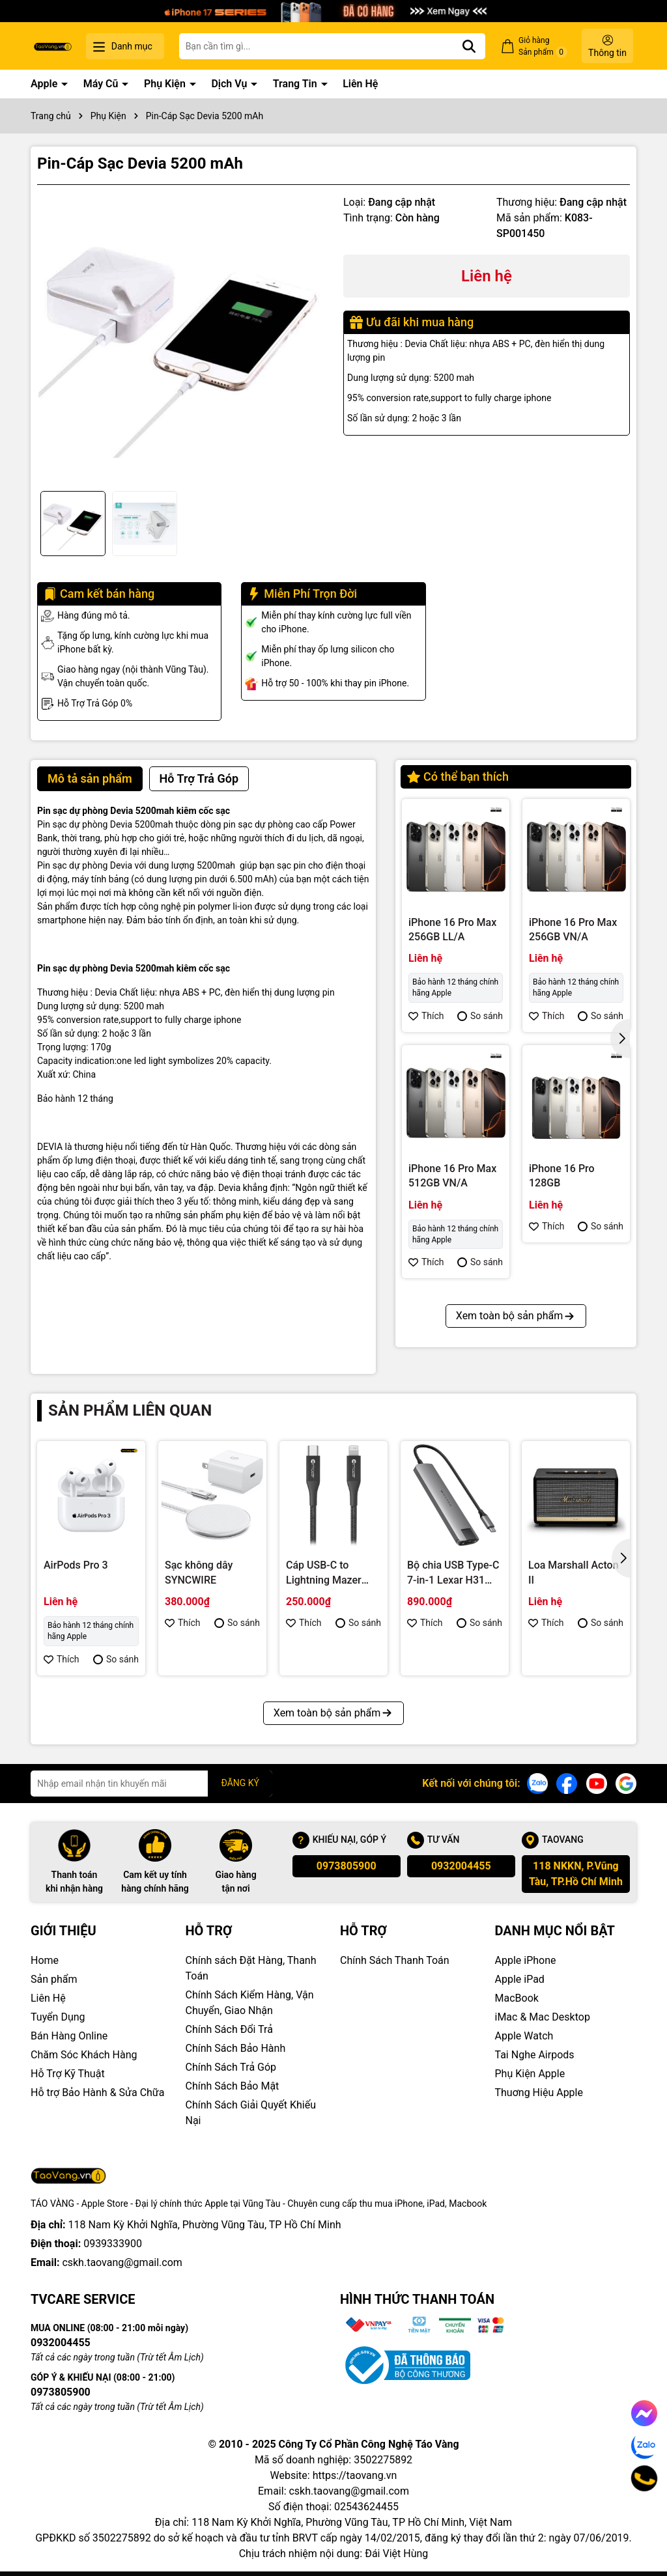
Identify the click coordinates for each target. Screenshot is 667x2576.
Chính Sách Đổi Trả (229, 2029)
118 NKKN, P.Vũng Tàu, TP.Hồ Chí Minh (576, 1874)
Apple (45, 83)
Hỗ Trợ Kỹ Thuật (68, 2073)
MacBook (517, 1998)
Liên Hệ (360, 83)
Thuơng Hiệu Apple (539, 2092)
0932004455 (461, 1866)
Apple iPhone (525, 1960)
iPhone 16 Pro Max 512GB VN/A (452, 1175)
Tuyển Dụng (58, 2017)
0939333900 (112, 2243)
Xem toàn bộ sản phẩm (516, 1315)
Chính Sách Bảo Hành (236, 2048)
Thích (426, 1016)
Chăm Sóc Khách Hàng (84, 2055)
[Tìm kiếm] (469, 46)
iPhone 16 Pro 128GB (562, 1175)
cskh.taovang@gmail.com (122, 2262)
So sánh (480, 1016)
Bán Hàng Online (69, 2036)
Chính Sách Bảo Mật (232, 2086)
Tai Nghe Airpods (535, 2055)
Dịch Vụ (230, 83)
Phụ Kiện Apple (530, 2073)
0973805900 (346, 1866)
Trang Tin (296, 83)
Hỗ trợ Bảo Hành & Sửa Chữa (97, 2092)
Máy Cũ (102, 83)
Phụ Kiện (166, 83)
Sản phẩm (54, 1979)
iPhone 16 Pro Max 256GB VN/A (573, 929)
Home (45, 1960)
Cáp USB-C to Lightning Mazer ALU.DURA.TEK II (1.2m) (325, 1573)
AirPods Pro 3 (76, 1565)
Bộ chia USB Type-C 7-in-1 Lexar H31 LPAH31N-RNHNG (453, 1573)
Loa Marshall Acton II (573, 1572)
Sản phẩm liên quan (130, 1410)
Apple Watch (524, 2036)
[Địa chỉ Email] (151, 1784)
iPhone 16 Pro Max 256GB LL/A (452, 929)
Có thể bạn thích (458, 776)
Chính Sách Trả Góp (231, 2067)
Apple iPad (520, 1979)
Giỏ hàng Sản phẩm (542, 47)
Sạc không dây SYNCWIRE (199, 1572)
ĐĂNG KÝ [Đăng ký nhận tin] (240, 1783)
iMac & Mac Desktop (542, 2017)
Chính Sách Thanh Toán (394, 1960)
